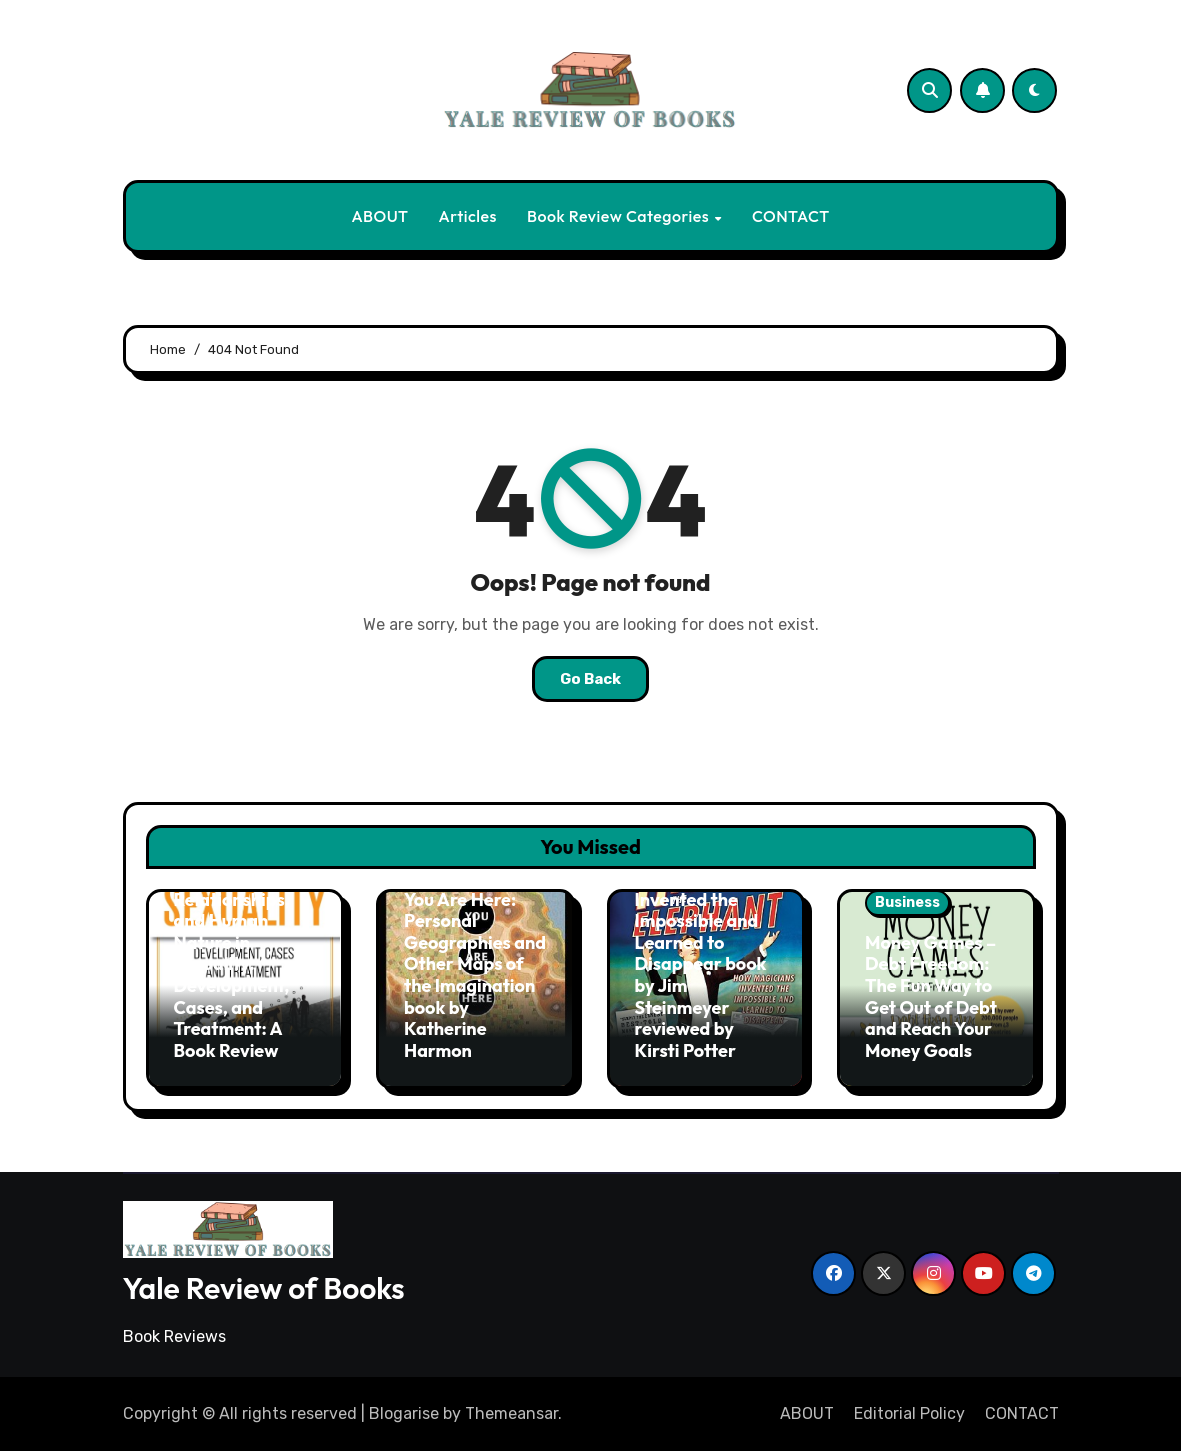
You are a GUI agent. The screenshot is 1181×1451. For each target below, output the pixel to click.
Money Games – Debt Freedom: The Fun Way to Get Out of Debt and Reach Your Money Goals (931, 996)
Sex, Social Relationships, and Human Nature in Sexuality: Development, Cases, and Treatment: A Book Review (232, 964)
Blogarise (404, 1413)
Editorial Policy (909, 1413)
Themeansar (511, 1413)
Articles (468, 216)
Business (907, 902)
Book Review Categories (620, 216)
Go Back (590, 679)
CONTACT (791, 216)
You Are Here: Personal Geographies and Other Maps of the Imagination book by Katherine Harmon (475, 975)
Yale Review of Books (264, 1288)
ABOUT (379, 216)
